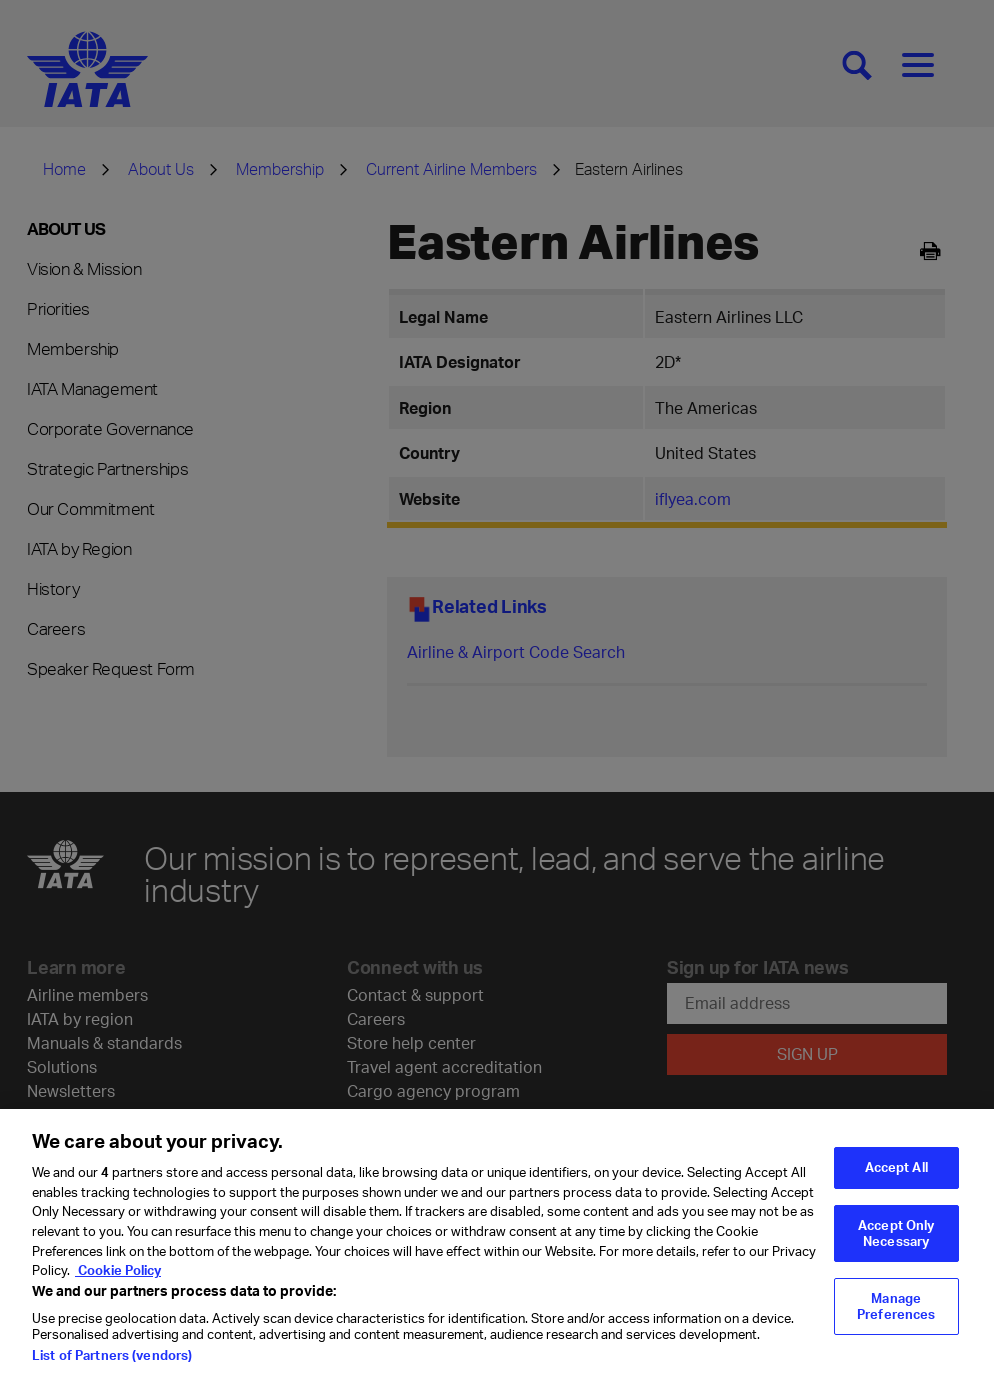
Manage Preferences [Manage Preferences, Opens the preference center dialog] (896, 1318)
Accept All (896, 1179)
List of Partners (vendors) (112, 1367)
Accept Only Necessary (896, 1245)
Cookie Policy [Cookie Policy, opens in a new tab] (118, 1282)
